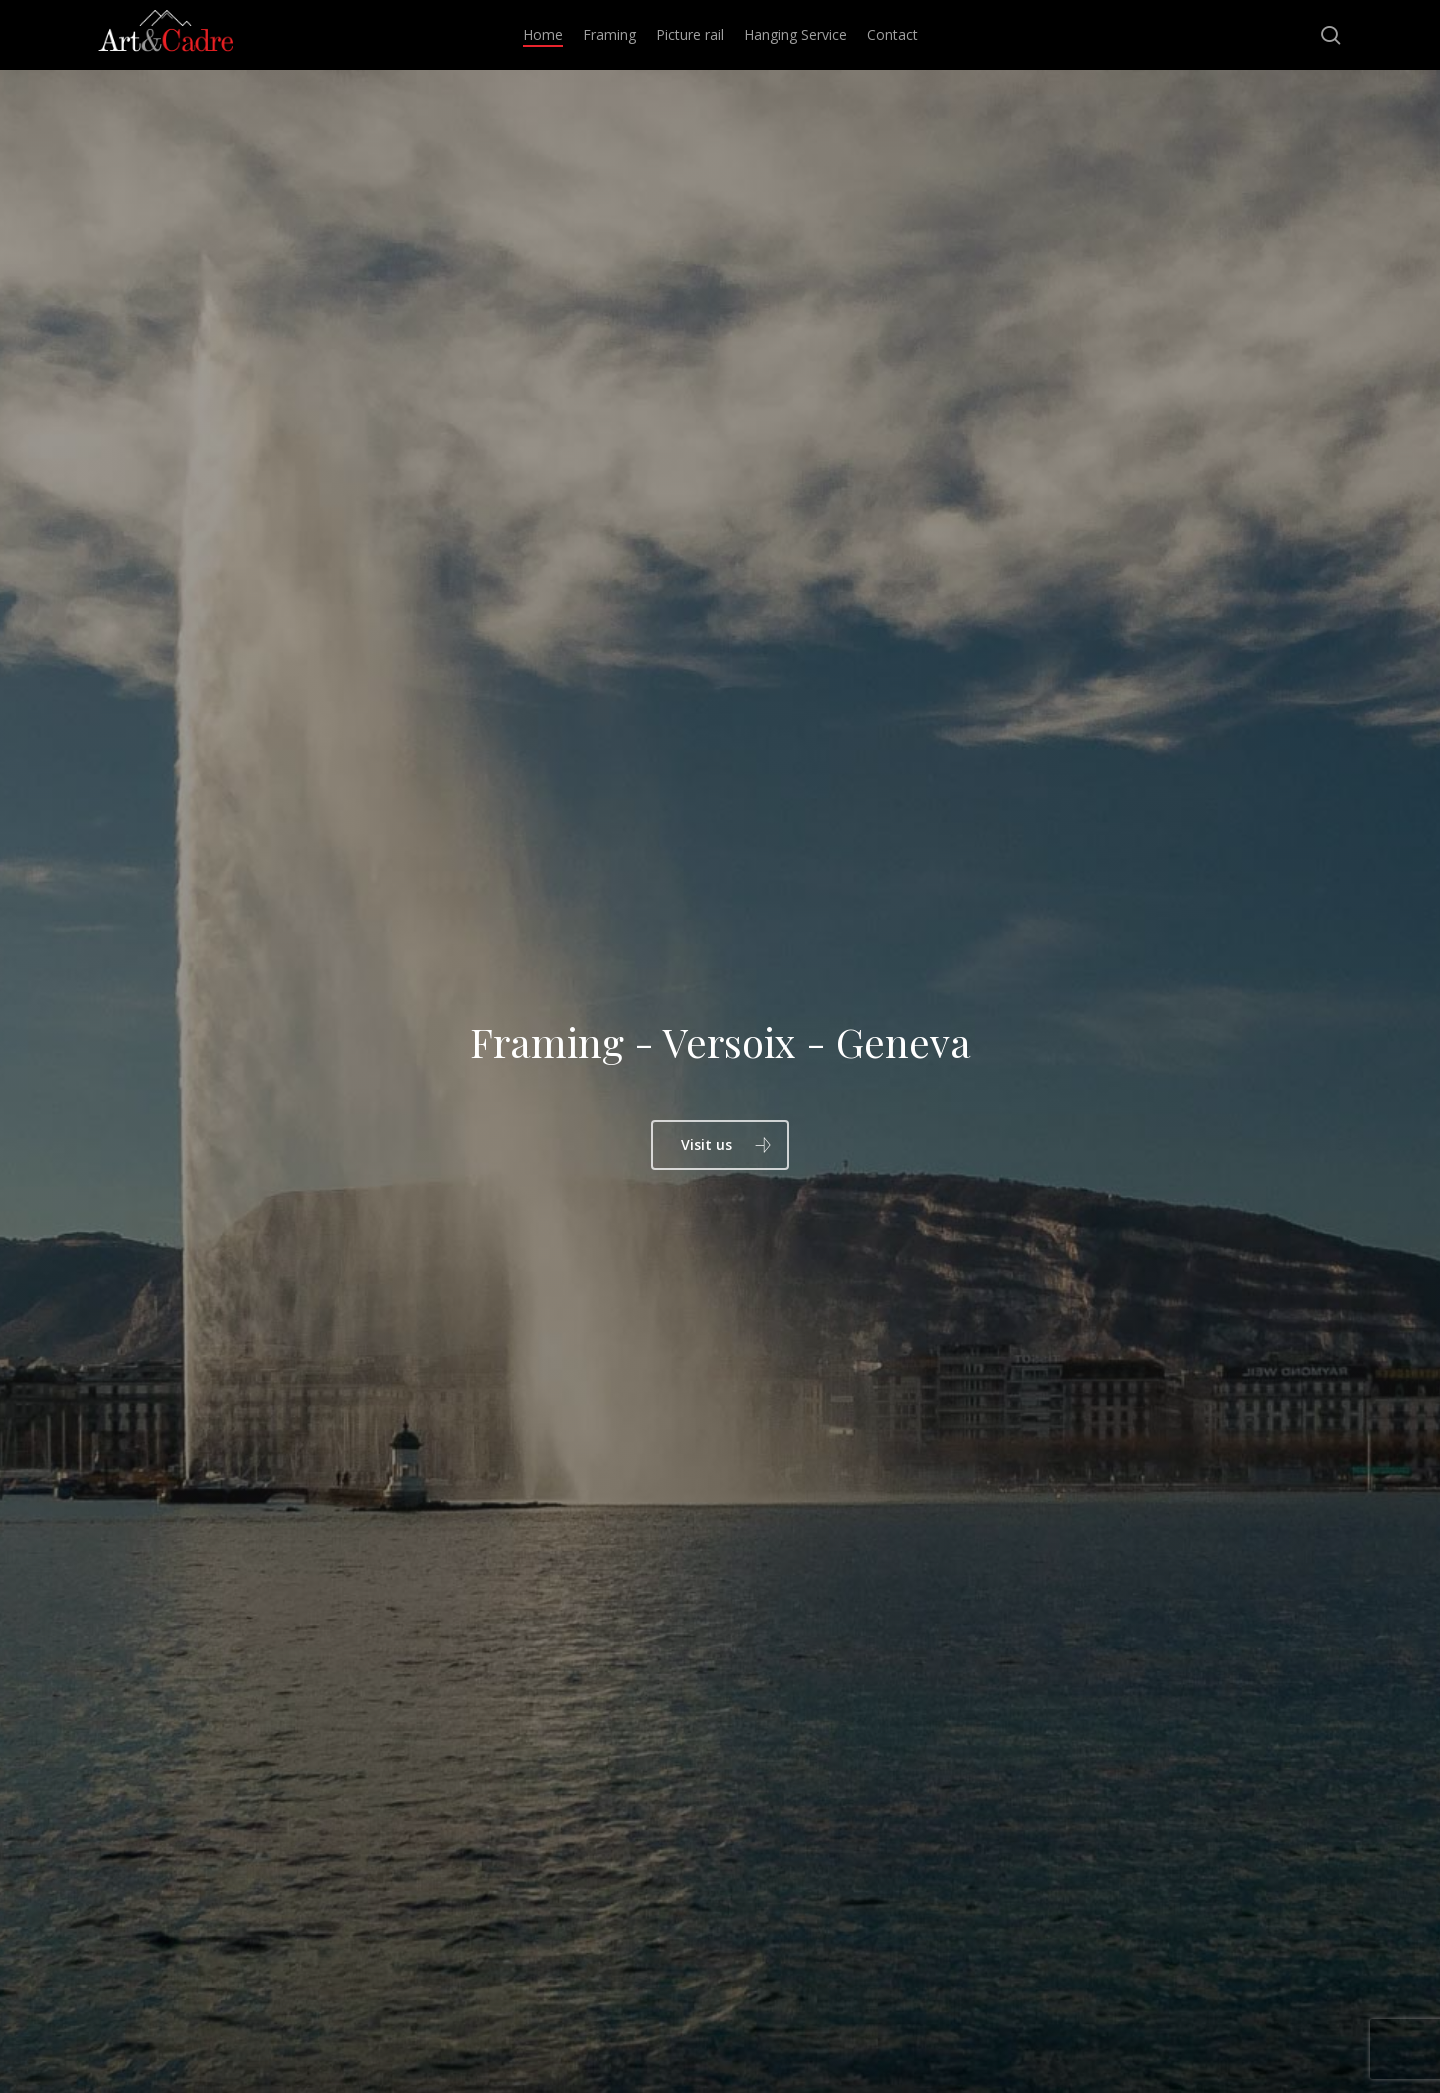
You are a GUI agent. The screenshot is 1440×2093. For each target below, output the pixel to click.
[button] (720, 1145)
